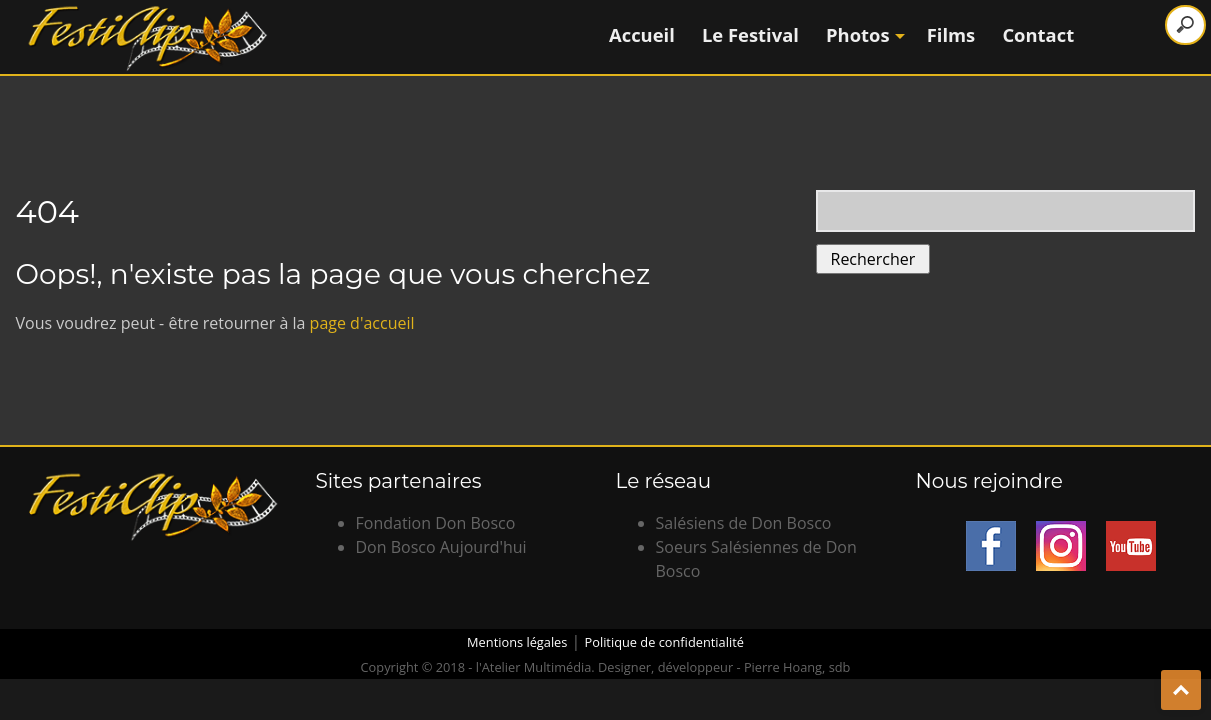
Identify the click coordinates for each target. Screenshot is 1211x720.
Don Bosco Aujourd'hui (441, 547)
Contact (1038, 34)
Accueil (642, 34)
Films (951, 34)
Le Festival (750, 34)
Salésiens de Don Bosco (744, 523)
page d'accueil (362, 323)
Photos (863, 34)
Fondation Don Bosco (436, 523)
